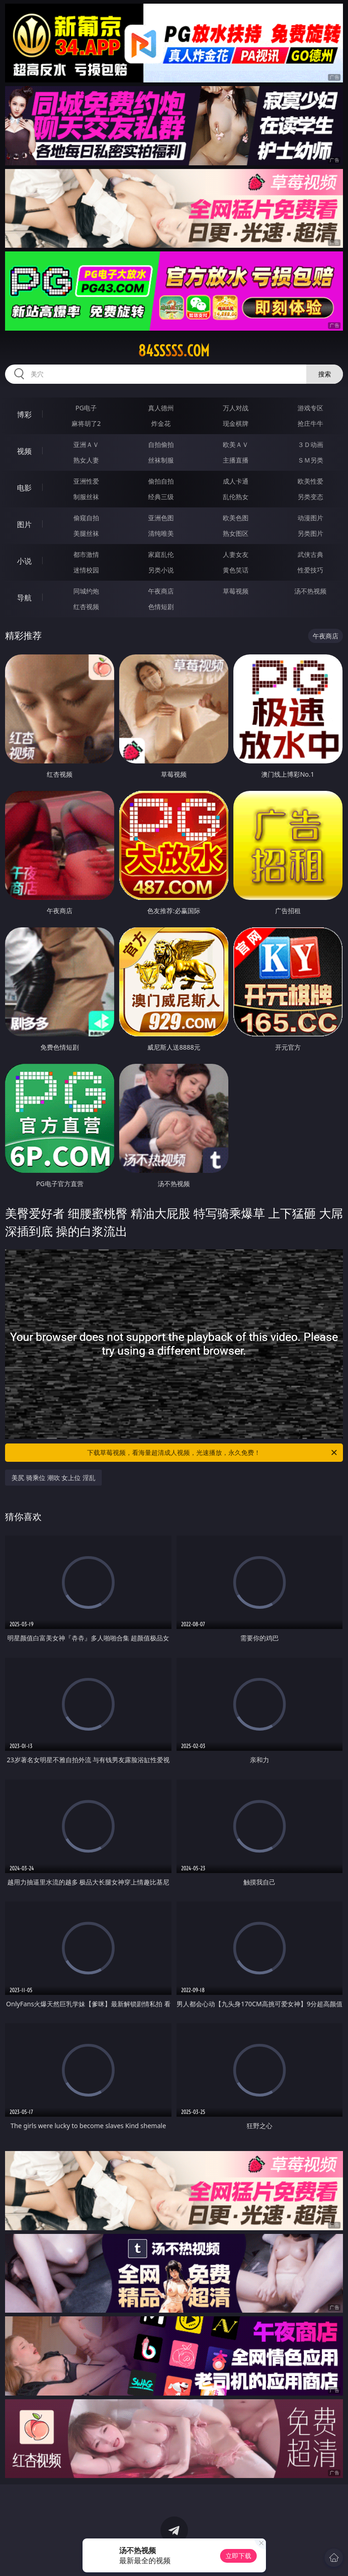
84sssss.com (174, 351)
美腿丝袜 (86, 533)
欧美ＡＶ (236, 444)
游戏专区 (310, 407)
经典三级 (161, 496)
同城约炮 (86, 591)
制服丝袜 (86, 496)
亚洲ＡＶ (86, 444)
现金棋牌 (236, 423)
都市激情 (86, 554)
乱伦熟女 (236, 496)
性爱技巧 (310, 570)
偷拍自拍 (161, 481)
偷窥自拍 (86, 517)
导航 (24, 598)
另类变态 (310, 496)
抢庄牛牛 (310, 423)
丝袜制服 (161, 460)
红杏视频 (86, 606)
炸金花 (161, 423)
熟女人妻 (86, 460)
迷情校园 (86, 570)
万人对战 (236, 407)
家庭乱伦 (161, 554)
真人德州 (161, 407)
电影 (24, 488)
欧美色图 (236, 517)
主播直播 (236, 460)
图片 (24, 524)
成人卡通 (236, 481)
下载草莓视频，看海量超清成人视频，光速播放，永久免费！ (212, 1452)
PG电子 (86, 407)
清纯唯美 (161, 533)
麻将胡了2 (86, 423)
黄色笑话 (236, 570)
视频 (24, 451)
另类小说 (161, 570)
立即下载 (238, 2555)
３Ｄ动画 (310, 444)
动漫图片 (310, 517)
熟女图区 (236, 533)
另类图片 (310, 533)
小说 (24, 561)
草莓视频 (236, 591)
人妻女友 (236, 554)
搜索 (324, 374)
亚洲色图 (161, 517)
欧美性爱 (310, 481)
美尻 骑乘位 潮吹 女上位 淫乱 (53, 1477)
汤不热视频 (310, 591)
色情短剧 (161, 606)
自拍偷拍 (161, 444)
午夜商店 (161, 591)
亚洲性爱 (86, 481)
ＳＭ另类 (310, 460)
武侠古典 (310, 554)
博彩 (24, 414)
